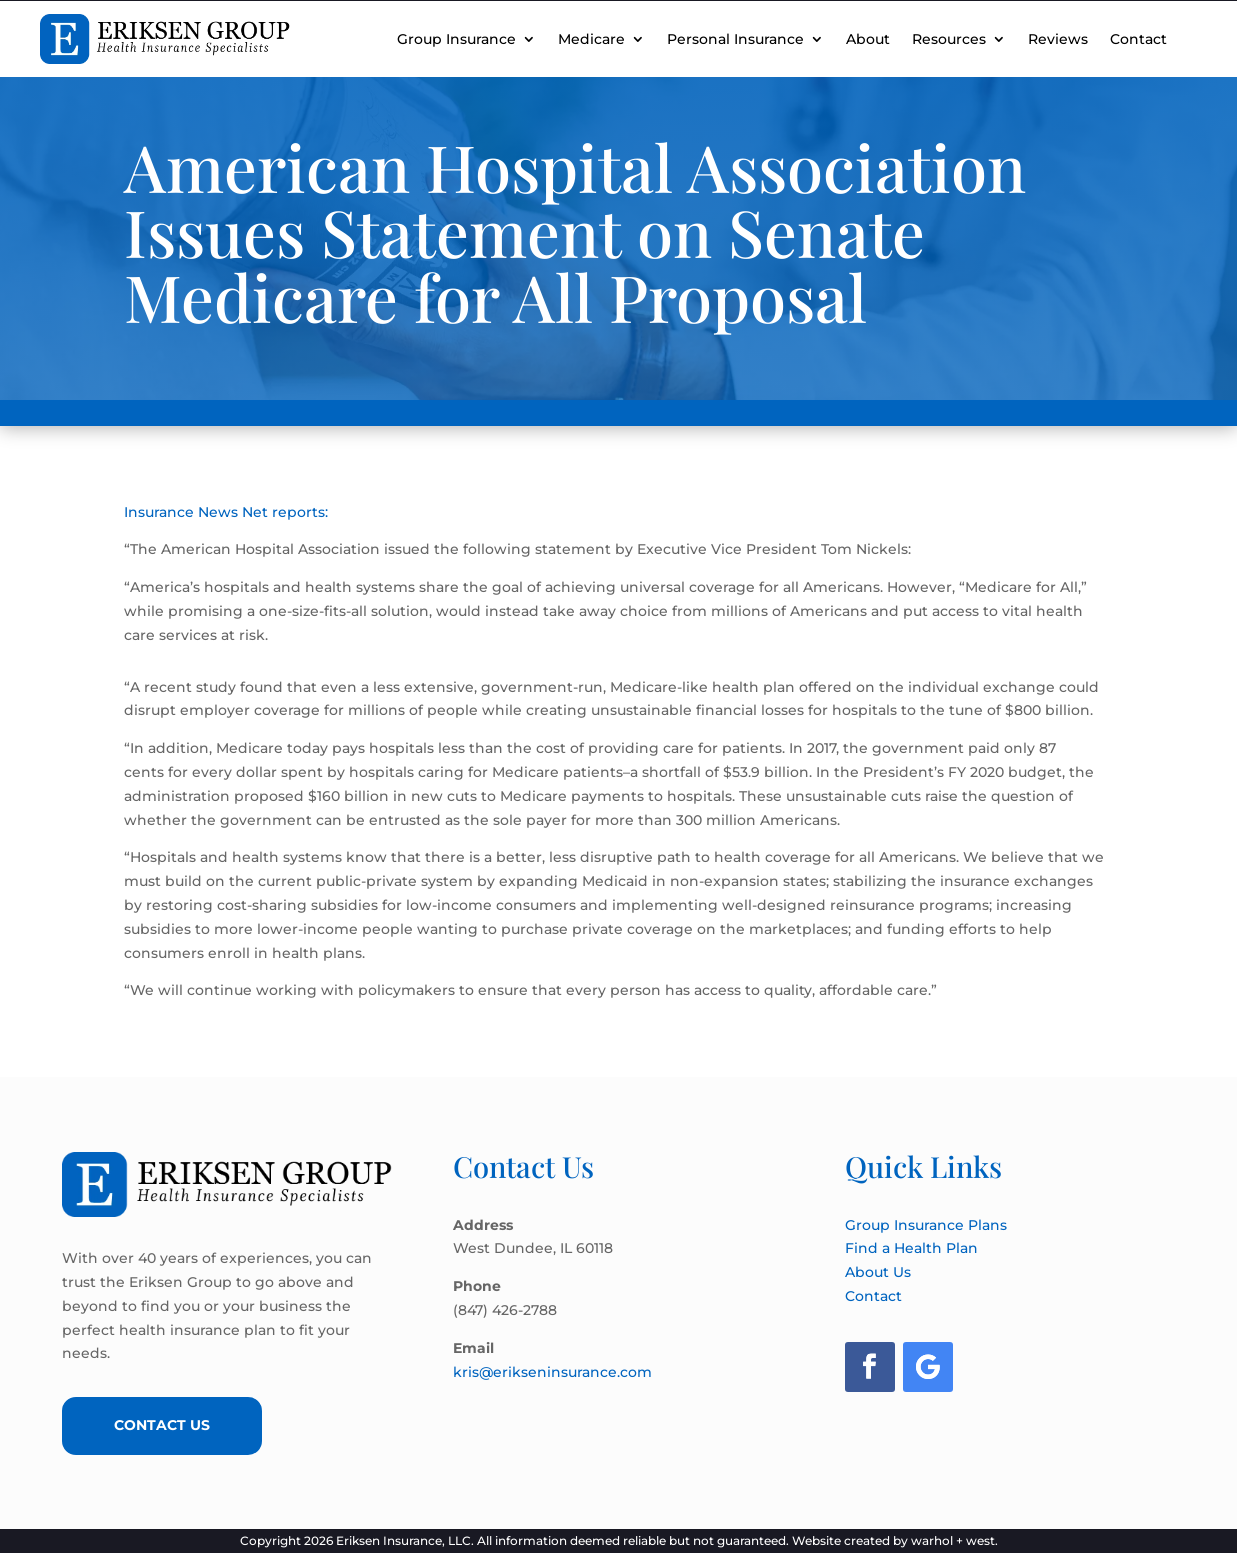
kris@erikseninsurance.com (552, 1372)
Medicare (591, 39)
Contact (1138, 39)
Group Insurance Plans (926, 1225)
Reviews (1058, 39)
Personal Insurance (735, 39)
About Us (878, 1272)
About (868, 39)
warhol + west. (954, 1540)
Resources (949, 39)
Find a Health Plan (911, 1248)
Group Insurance (456, 39)
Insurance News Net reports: (226, 512)
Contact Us (162, 1425)
